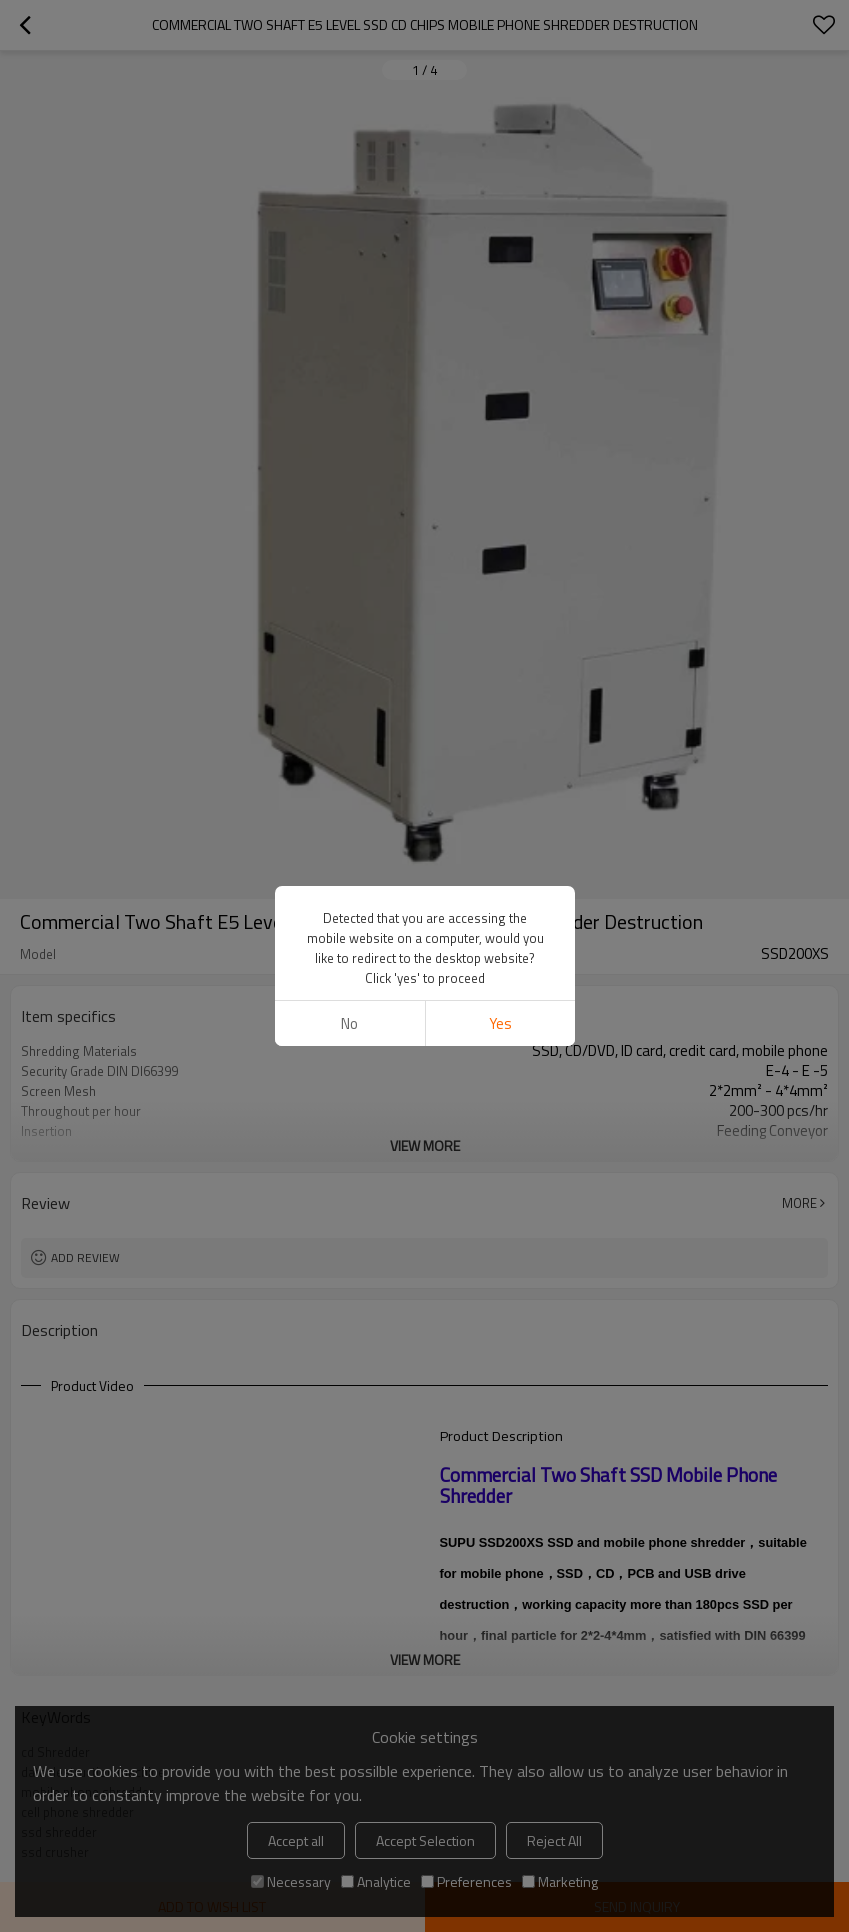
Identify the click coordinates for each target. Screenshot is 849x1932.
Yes (499, 1023)
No (349, 1023)
